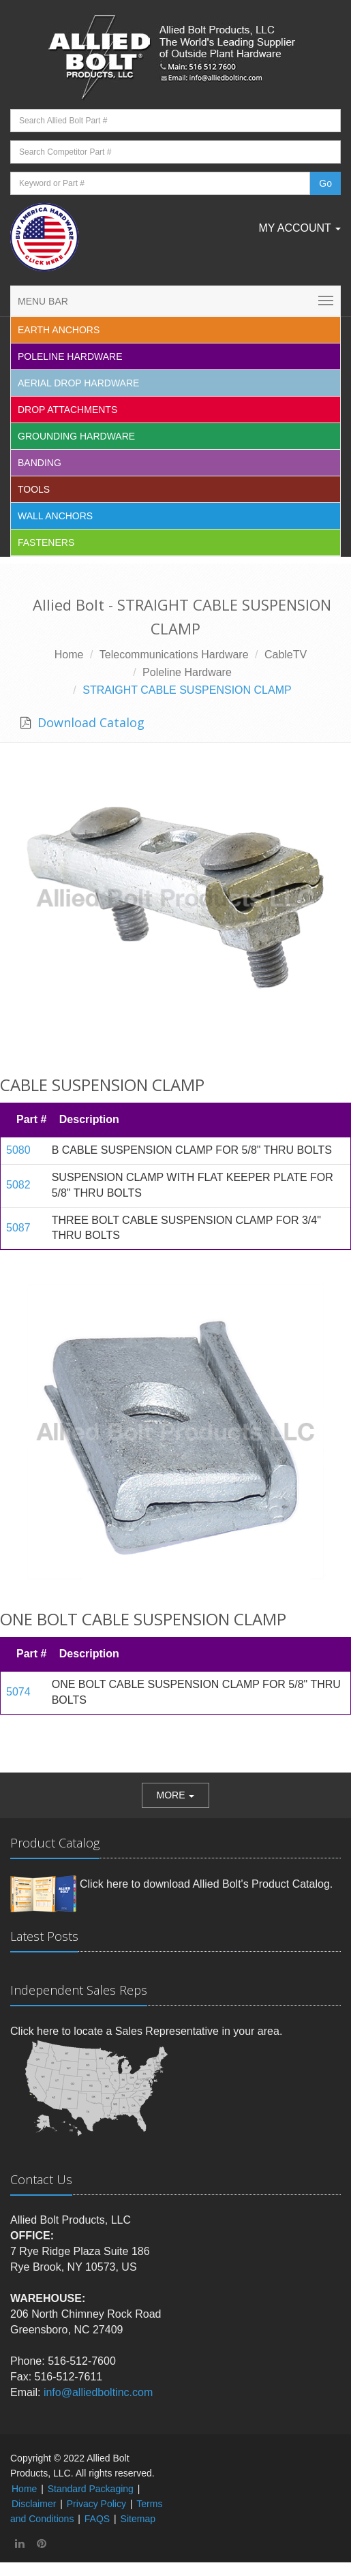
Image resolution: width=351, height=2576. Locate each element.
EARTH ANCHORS (59, 329)
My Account (299, 228)
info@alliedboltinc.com (98, 2392)
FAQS (97, 2518)
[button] (175, 1795)
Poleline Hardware (70, 356)
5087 (18, 1227)
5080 (18, 1150)
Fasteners (46, 542)
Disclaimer (34, 2503)
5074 (18, 1692)
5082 (18, 1185)
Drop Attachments (67, 409)
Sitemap (138, 2518)
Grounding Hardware (76, 436)
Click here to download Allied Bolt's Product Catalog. (206, 1884)
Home (69, 654)
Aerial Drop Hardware (78, 383)
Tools (34, 489)
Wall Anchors (55, 515)
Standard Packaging (91, 2488)
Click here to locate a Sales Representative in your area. (146, 2031)
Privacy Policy (96, 2503)
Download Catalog (89, 722)
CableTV (285, 654)
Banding (39, 462)
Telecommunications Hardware (174, 654)
